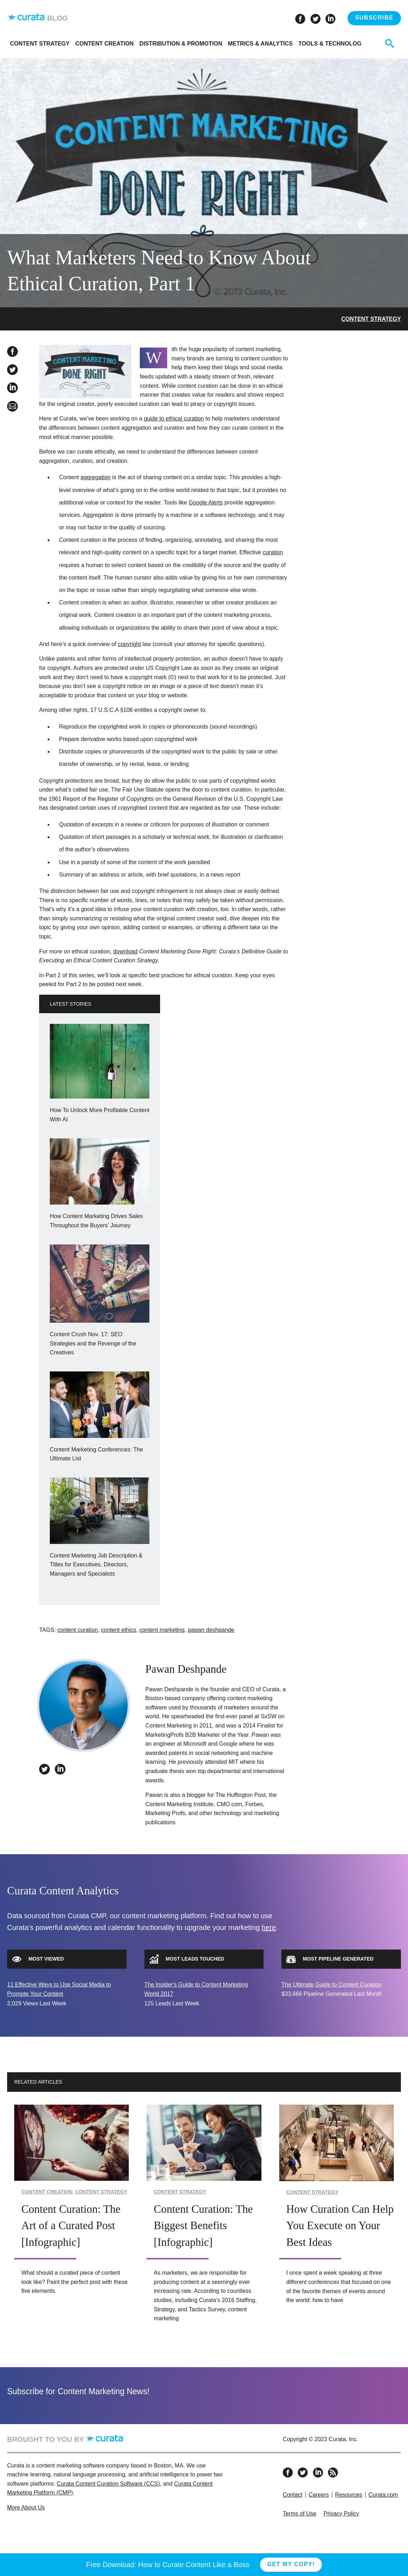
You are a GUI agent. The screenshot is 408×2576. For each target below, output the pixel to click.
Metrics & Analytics (260, 44)
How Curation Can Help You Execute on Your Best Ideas (340, 2225)
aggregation (95, 477)
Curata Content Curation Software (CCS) (108, 2484)
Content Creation (104, 44)
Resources (348, 2495)
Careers (319, 2495)
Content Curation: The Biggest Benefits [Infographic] (203, 2225)
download (125, 951)
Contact (292, 2495)
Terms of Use (299, 2514)
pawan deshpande (211, 1630)
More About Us (26, 2507)
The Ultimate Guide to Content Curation (331, 1985)
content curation (77, 1630)
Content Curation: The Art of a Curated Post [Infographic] (70, 2225)
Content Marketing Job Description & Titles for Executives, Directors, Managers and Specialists (96, 1565)
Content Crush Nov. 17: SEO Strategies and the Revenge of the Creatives (93, 1343)
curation (273, 552)
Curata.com (383, 2495)
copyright (129, 644)
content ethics (118, 1630)
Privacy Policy (341, 2514)
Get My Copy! (291, 2564)
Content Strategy (40, 44)
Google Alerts (206, 502)
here (269, 1927)
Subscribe (374, 18)
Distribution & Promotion (180, 44)
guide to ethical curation (174, 419)
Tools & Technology (331, 44)
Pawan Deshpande (186, 1669)
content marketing (162, 1630)
